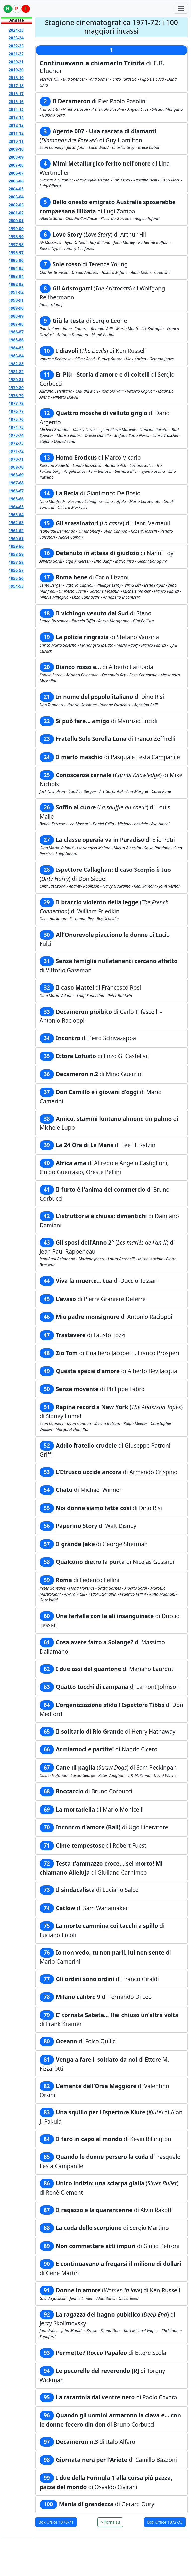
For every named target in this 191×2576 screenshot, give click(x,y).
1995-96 (16, 260)
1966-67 (16, 491)
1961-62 (16, 530)
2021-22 (16, 54)
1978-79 (16, 395)
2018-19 (16, 77)
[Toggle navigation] (181, 9)
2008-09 (16, 157)
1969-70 (16, 467)
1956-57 (16, 570)
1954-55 (16, 586)
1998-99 (16, 236)
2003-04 (16, 197)
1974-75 (16, 427)
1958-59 (16, 554)
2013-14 (16, 117)
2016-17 (16, 93)
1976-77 (16, 411)
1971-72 (16, 451)
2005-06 (16, 181)
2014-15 (16, 109)
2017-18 (16, 85)
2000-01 (16, 220)
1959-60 (16, 546)
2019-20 (16, 70)
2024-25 (16, 30)
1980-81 (16, 379)
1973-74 (16, 435)
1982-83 (16, 363)
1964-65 (16, 506)
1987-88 (16, 324)
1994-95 (16, 268)
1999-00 (16, 228)
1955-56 (16, 578)
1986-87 (16, 332)
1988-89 (16, 316)
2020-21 (16, 62)
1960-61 (16, 538)
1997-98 (16, 244)
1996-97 (16, 252)
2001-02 (16, 213)
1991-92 (16, 292)
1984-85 (16, 348)
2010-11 (16, 141)
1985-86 (16, 340)
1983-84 (16, 356)
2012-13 (16, 125)
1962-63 (16, 522)
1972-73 (16, 443)
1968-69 (16, 475)
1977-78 (16, 403)
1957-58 (16, 562)
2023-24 (16, 38)
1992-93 (16, 284)
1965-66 (16, 499)
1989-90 (16, 308)
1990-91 (16, 300)
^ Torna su (110, 2522)
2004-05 (16, 189)
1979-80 (16, 387)
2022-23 (16, 46)
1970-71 (16, 459)
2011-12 (16, 133)
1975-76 (16, 419)
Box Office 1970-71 (56, 2522)
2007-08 (16, 165)
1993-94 (16, 276)
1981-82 (16, 371)
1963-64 (16, 514)
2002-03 (16, 205)
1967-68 (16, 483)
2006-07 (16, 173)
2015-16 (16, 101)
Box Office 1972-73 (164, 2522)
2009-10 (16, 149)
